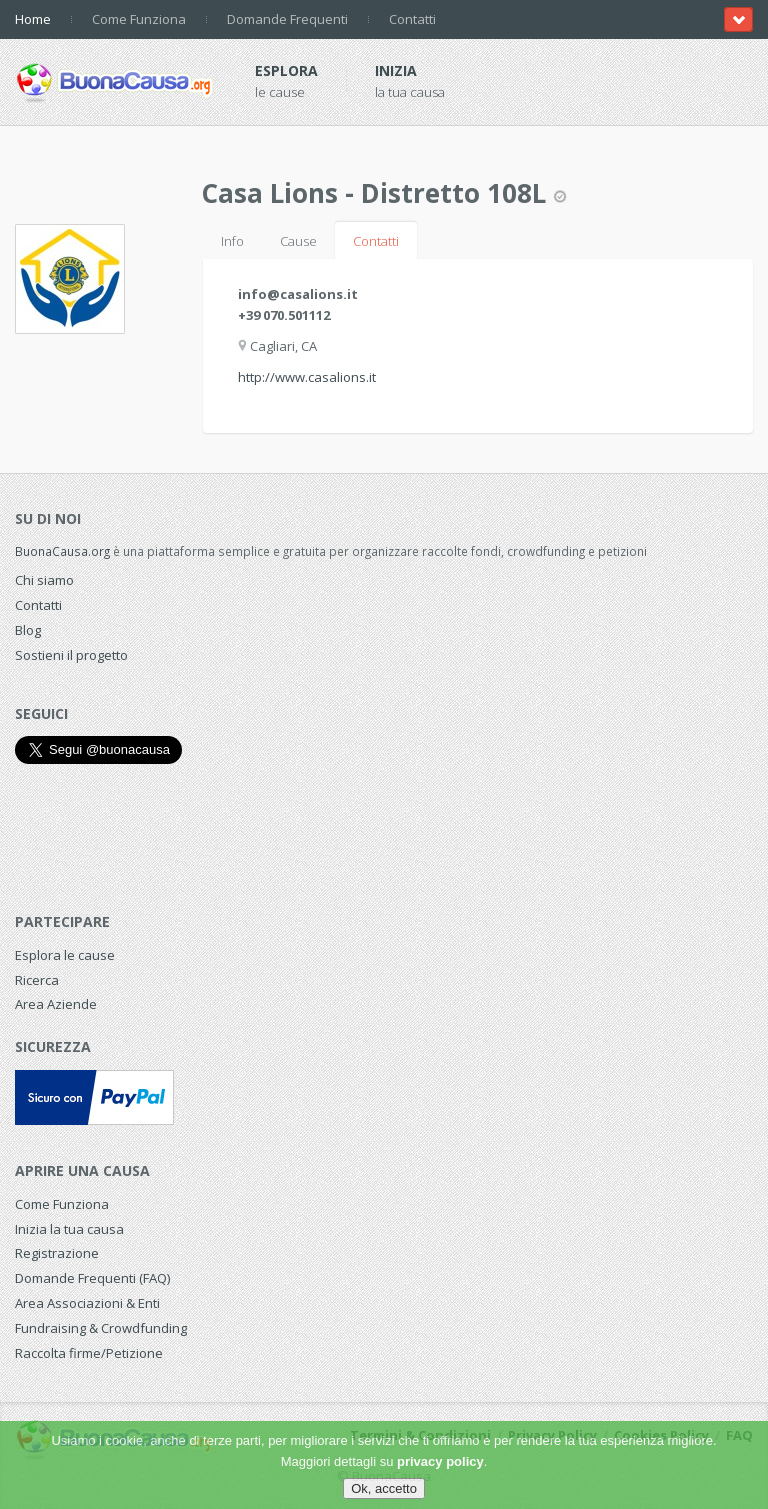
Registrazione (57, 1253)
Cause (298, 241)
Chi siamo (44, 580)
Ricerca (37, 980)
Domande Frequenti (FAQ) (92, 1278)
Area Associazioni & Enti (87, 1303)
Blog (28, 630)
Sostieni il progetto (71, 655)
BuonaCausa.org (62, 551)
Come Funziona (139, 19)
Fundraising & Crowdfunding (101, 1328)
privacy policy (440, 1461)
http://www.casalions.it (307, 377)
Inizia (396, 70)
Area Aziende (56, 1004)
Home (33, 19)
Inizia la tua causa (69, 1229)
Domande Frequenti (287, 19)
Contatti (412, 19)
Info (232, 241)
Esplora (286, 70)
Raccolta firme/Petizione (89, 1353)
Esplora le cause (65, 955)
